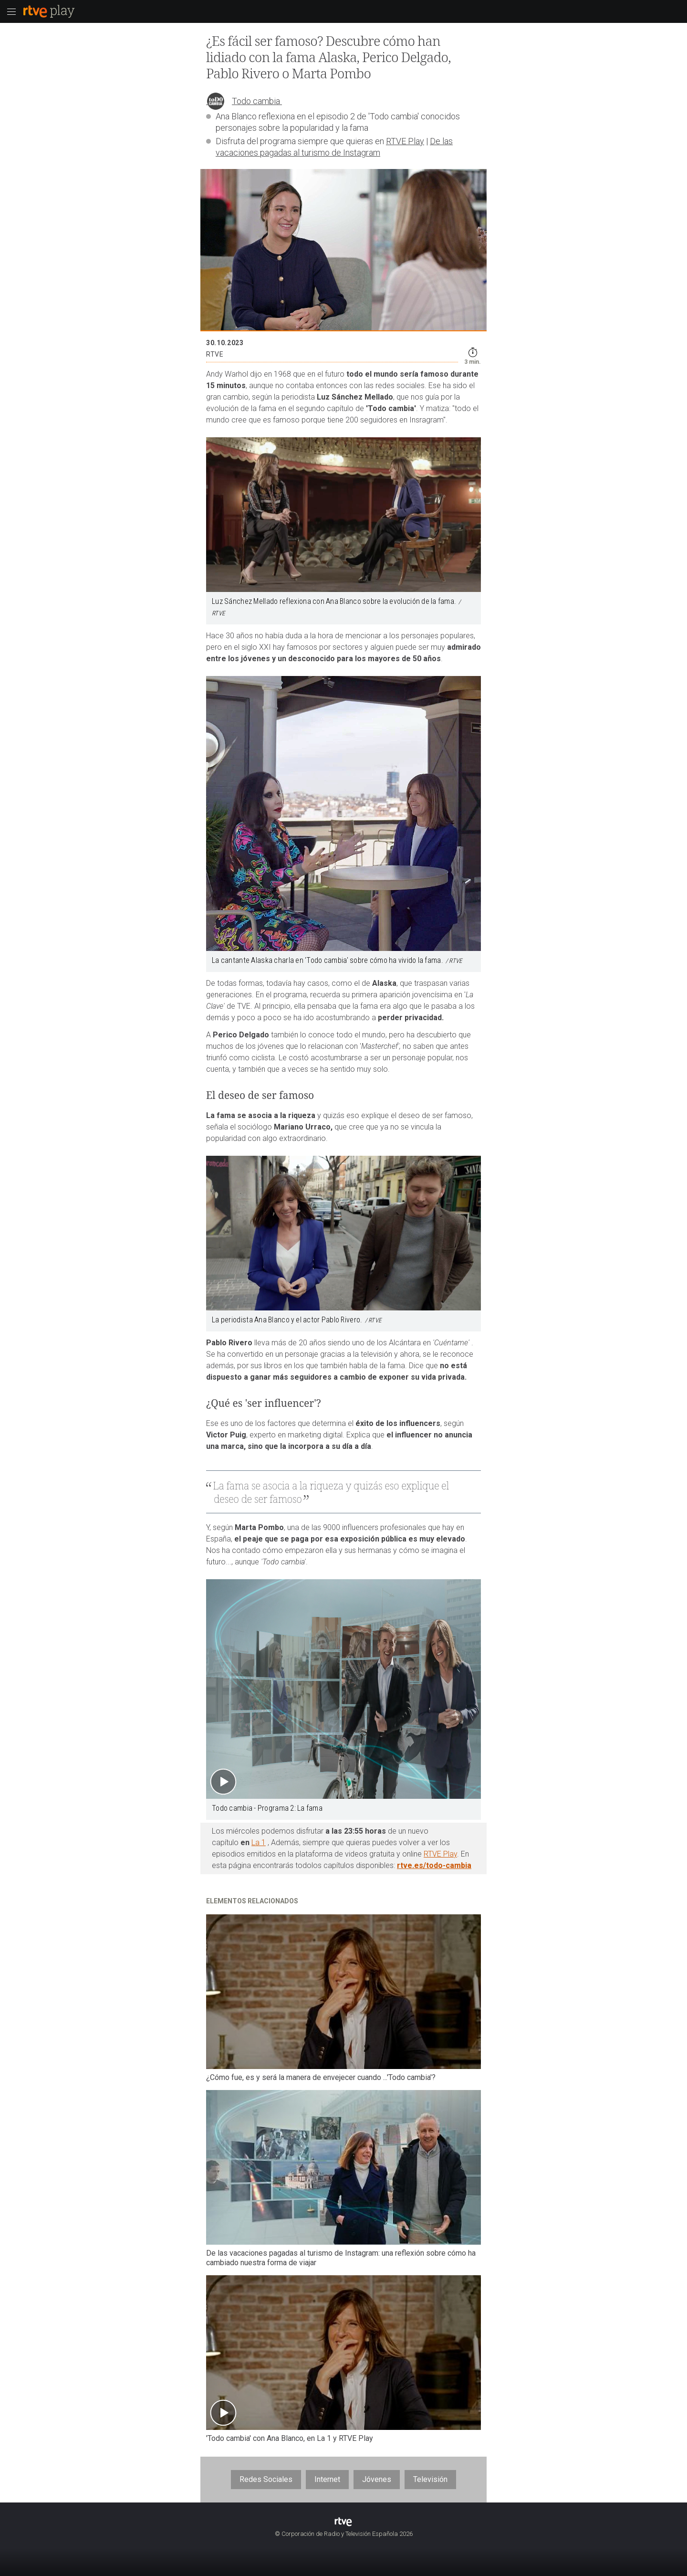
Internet (327, 2479)
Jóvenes (376, 2479)
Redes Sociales (265, 2479)
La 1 (258, 1842)
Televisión (430, 2479)
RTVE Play (405, 141)
